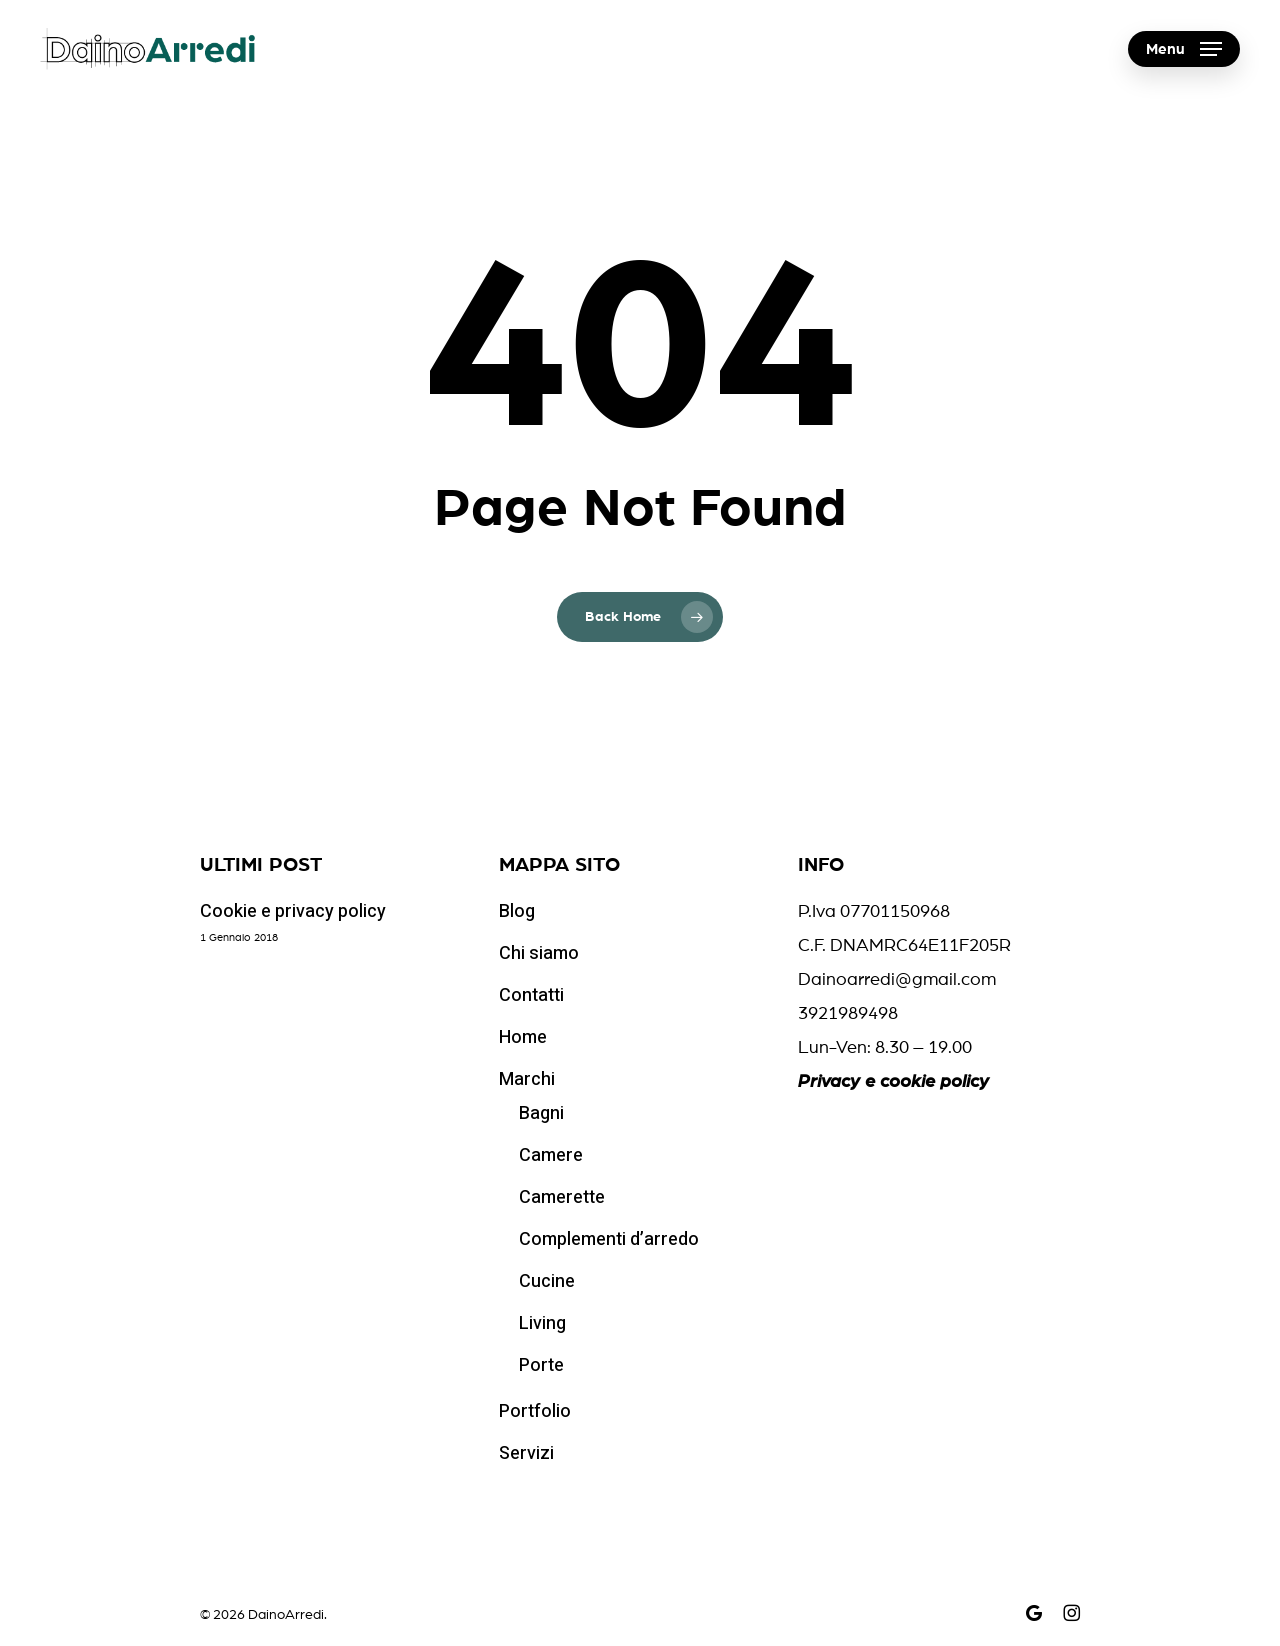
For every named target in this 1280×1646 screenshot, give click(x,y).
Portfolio (535, 1411)
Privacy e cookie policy (893, 1082)
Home (523, 1037)
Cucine (547, 1281)
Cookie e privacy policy (293, 911)
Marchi (527, 1079)
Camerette (562, 1197)
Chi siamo (539, 953)
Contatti (531, 995)
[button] (1184, 49)
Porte (541, 1365)
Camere (551, 1155)
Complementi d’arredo (609, 1239)
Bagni (541, 1113)
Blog (517, 911)
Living (542, 1323)
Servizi (526, 1453)
